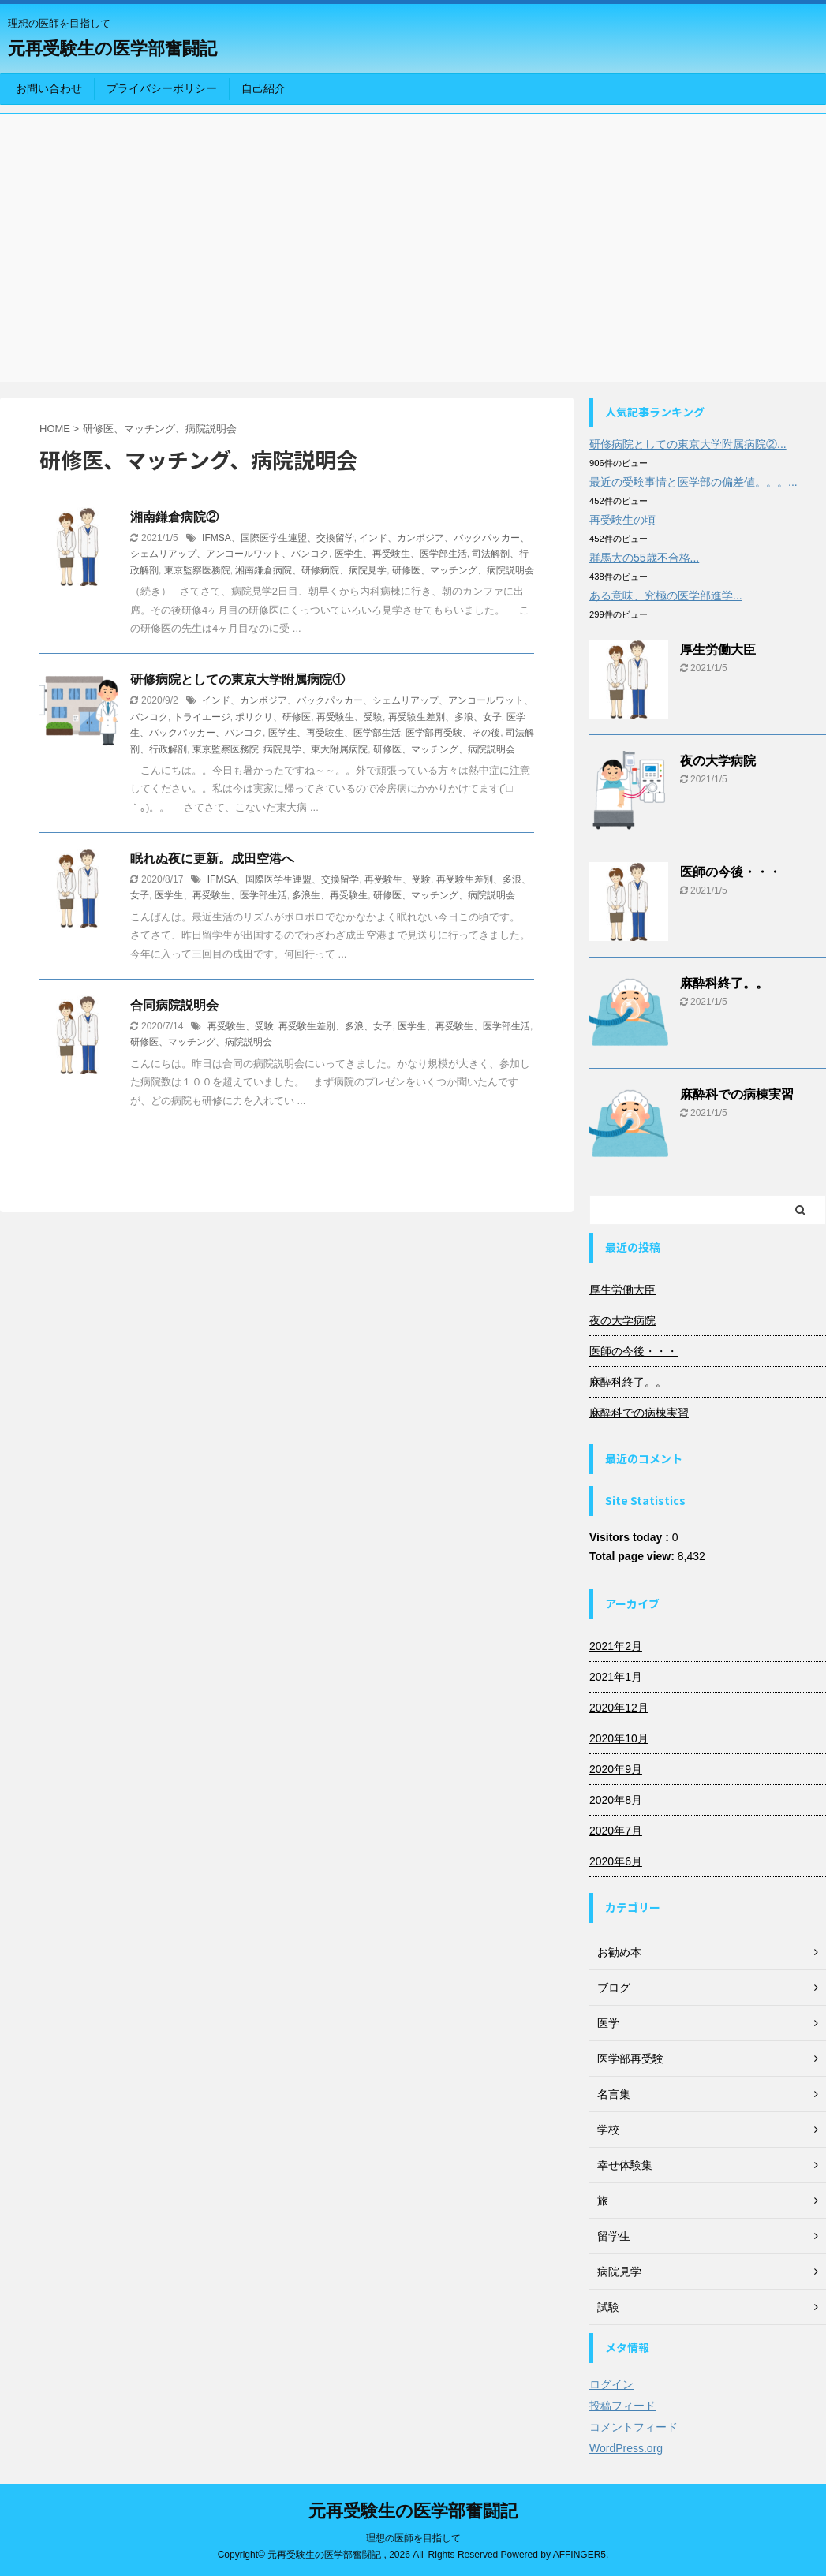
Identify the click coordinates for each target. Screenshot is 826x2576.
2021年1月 (615, 1677)
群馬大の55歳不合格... (644, 557)
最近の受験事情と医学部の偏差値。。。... (693, 482)
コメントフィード (633, 2427)
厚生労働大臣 (718, 649)
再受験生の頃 (622, 519)
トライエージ (202, 716)
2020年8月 (615, 1800)
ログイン (611, 2384)
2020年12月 (618, 1707)
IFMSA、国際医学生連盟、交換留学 (278, 537)
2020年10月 (618, 1738)
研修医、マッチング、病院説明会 (463, 570)
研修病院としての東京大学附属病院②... (688, 444)
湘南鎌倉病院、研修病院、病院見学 (311, 570)
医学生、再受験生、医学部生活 (401, 553)
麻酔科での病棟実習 (737, 1094)
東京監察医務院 (197, 570)
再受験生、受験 (349, 716)
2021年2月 (615, 1646)
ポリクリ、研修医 (273, 716)
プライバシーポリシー (162, 88)
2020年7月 (615, 1830)
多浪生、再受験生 (330, 895)
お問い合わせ (49, 88)
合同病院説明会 (174, 1005)
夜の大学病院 (718, 760)
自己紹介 (263, 88)
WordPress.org (626, 2448)
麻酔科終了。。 (724, 983)
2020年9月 (615, 1769)
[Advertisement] (413, 239)
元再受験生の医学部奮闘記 (112, 48)
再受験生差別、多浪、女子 (445, 716)
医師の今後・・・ (730, 872)
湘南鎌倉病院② (174, 517)
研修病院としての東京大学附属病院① (237, 679)
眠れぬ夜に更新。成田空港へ (212, 858)
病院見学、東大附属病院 (315, 749)
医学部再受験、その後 (453, 732)
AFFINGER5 (579, 2554)
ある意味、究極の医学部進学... (665, 595)
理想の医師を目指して (413, 2538)
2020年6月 (615, 1861)
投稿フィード (622, 2405)
